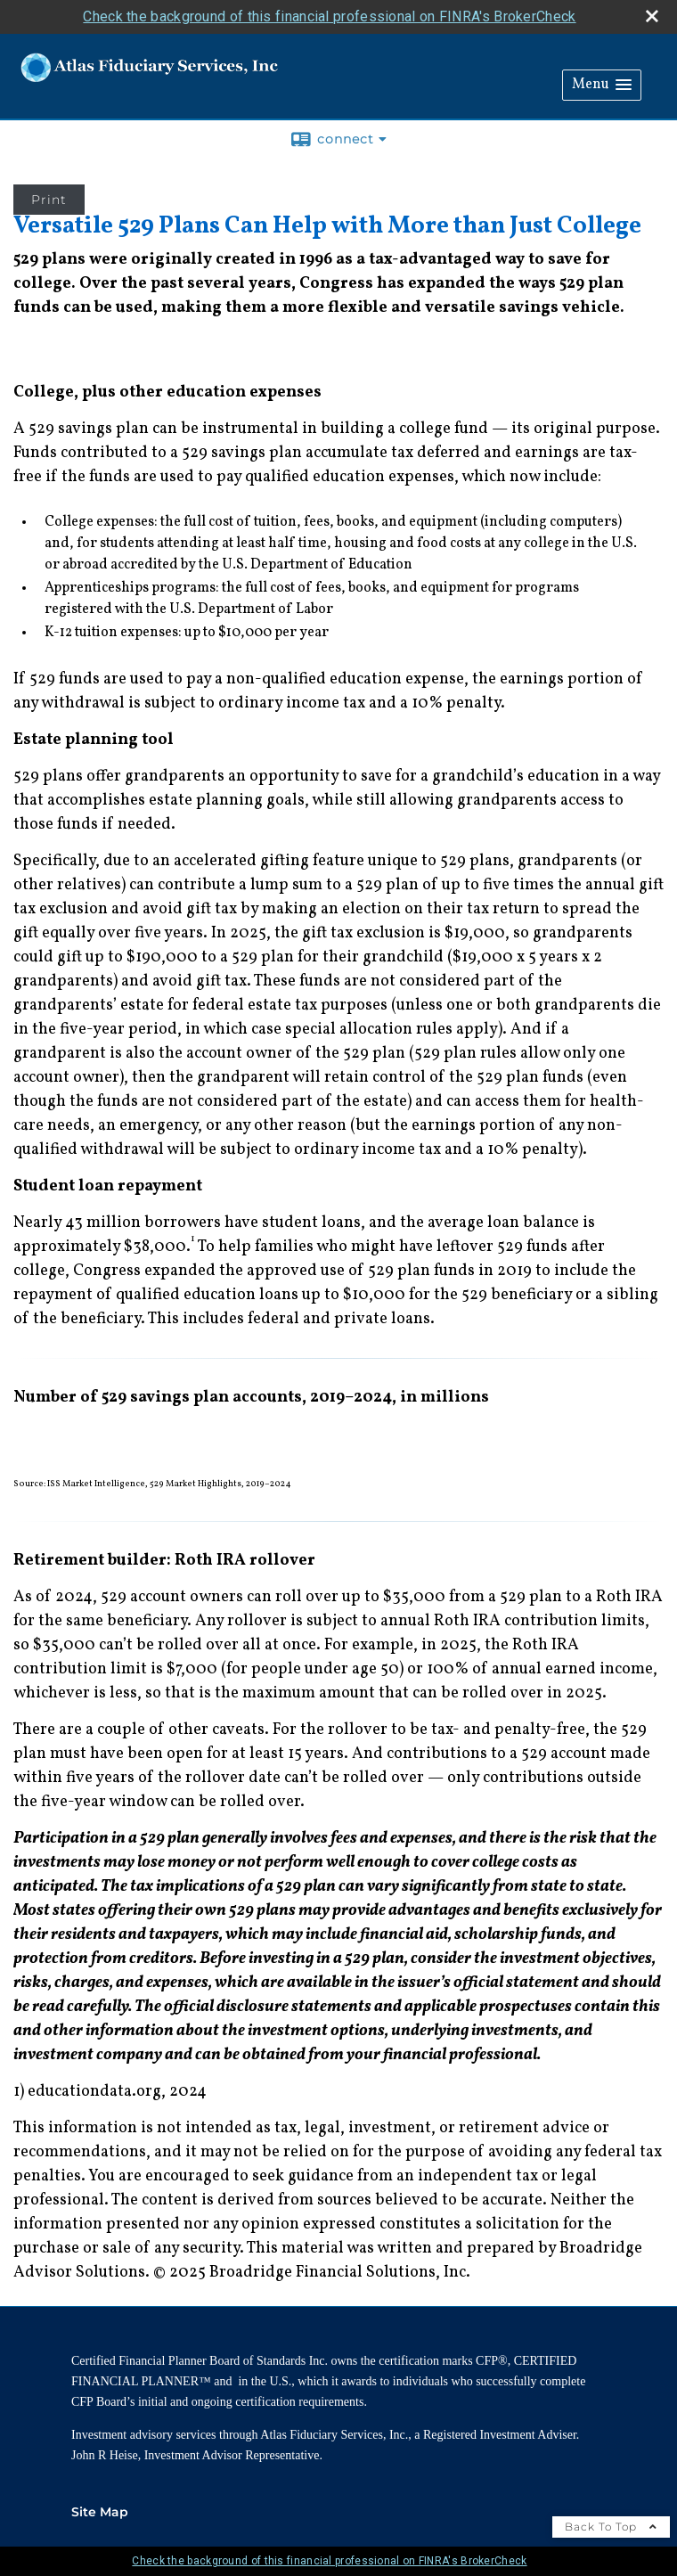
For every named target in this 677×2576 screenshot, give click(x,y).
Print (49, 200)
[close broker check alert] (652, 16)
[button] (601, 85)
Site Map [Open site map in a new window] (99, 2512)
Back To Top (611, 2526)
